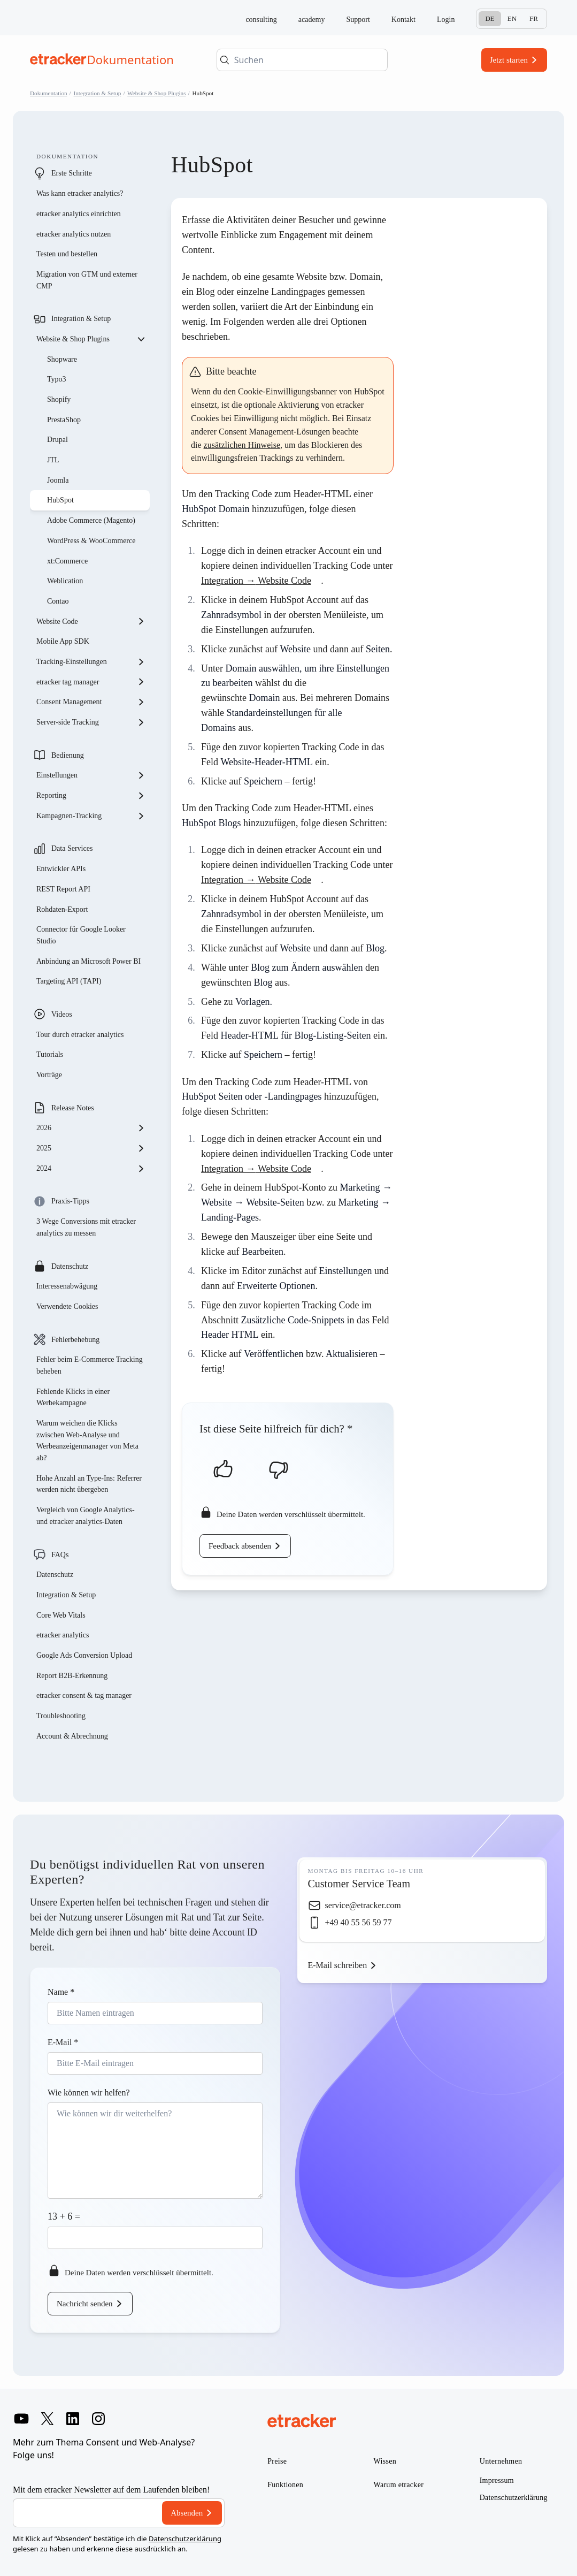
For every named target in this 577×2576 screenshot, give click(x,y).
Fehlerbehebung (75, 1340)
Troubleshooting (61, 1716)
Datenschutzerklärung (185, 2538)
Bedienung (67, 755)
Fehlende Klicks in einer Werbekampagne (73, 1397)
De (489, 18)
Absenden (187, 2513)
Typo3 (56, 379)
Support (358, 20)
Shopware (62, 359)
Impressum (497, 2480)
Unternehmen (501, 2461)
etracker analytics (62, 1635)
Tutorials (49, 1054)
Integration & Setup (97, 93)
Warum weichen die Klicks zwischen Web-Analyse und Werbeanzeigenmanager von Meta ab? (87, 1440)
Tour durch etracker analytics (80, 1035)
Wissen (385, 2461)
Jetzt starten (509, 60)
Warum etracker (399, 2485)
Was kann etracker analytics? (80, 193)
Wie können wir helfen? (89, 2092)
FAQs (59, 1555)
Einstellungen (90, 775)
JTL (53, 460)
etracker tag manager (90, 681)
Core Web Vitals (61, 1615)
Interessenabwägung (66, 1286)
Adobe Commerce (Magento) (91, 520)
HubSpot (60, 500)
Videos (61, 1014)
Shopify (59, 399)
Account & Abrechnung (72, 1736)
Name (61, 1991)
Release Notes (72, 1108)
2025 (90, 1148)
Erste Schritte (71, 173)
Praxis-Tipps (70, 1201)
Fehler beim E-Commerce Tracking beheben (89, 1365)
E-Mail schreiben (337, 1965)
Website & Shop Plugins (156, 93)
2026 (90, 1128)
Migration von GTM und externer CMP (86, 280)
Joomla (57, 480)
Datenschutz (69, 1266)
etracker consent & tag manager (84, 1695)
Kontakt (403, 20)
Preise (277, 2461)
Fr (533, 18)
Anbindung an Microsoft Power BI (88, 961)
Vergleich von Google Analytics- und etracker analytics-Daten (85, 1516)
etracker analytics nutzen (73, 234)
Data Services (72, 848)
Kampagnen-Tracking (90, 816)
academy (311, 20)
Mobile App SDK (62, 641)
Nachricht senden (85, 2303)
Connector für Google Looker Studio (81, 935)
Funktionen (285, 2485)
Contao (57, 601)
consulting (260, 20)
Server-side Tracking (90, 722)
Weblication (65, 581)
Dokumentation (48, 93)
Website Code (90, 621)
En (512, 18)
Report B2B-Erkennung (71, 1676)
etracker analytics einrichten (78, 214)
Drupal (57, 440)
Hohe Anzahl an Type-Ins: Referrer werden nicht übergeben (89, 1484)
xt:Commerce (67, 561)
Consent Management (90, 702)
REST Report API (63, 889)
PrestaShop (64, 420)
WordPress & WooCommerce (91, 541)
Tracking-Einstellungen (90, 662)
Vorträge (49, 1075)
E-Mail (63, 2042)
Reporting (90, 795)
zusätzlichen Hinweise (242, 444)
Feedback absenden (240, 1546)
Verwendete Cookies (67, 1306)
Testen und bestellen (66, 254)
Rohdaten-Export (62, 909)
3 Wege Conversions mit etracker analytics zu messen (86, 1227)
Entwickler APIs (61, 869)
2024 (90, 1168)
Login (446, 20)
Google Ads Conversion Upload (84, 1655)
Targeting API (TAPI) (68, 981)
